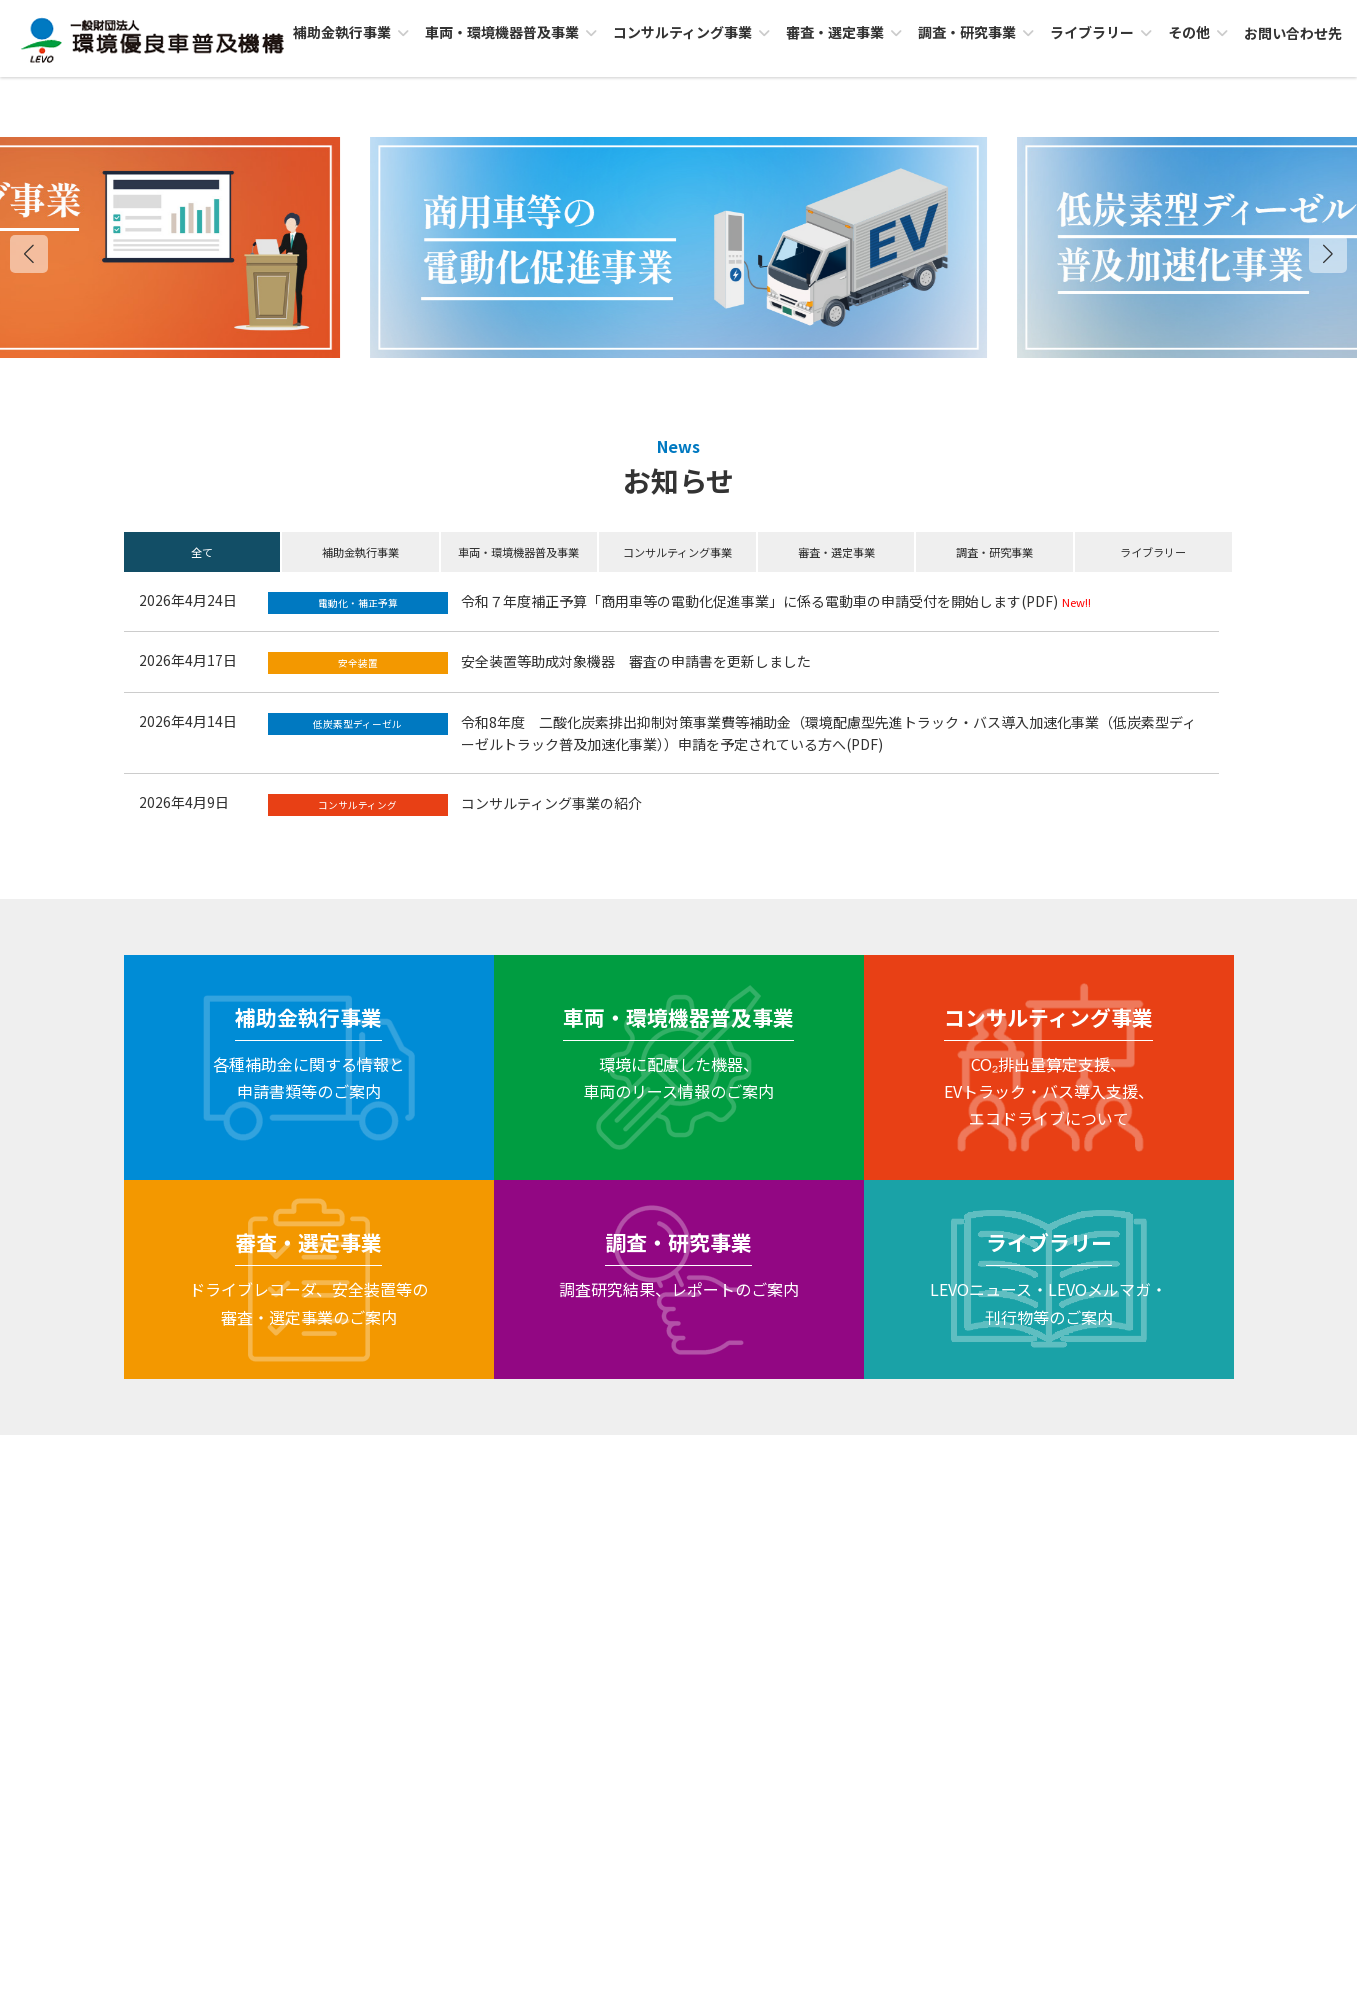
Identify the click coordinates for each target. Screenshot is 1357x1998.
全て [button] (202, 552)
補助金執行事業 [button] (360, 552)
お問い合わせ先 (679, 1709)
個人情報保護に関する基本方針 (675, 1460)
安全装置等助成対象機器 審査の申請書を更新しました (636, 661)
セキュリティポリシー (492, 1460)
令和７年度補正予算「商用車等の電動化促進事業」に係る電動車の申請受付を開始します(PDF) (759, 601)
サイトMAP (1010, 1460)
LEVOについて (355, 1460)
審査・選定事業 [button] (836, 552)
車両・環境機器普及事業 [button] (518, 552)
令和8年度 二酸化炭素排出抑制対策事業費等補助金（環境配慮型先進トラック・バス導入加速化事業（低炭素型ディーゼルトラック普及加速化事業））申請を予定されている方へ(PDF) (828, 733)
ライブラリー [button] (1153, 552)
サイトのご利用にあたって (869, 1460)
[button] (1328, 254)
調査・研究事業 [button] (994, 552)
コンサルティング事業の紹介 (551, 803)
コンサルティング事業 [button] (677, 552)
